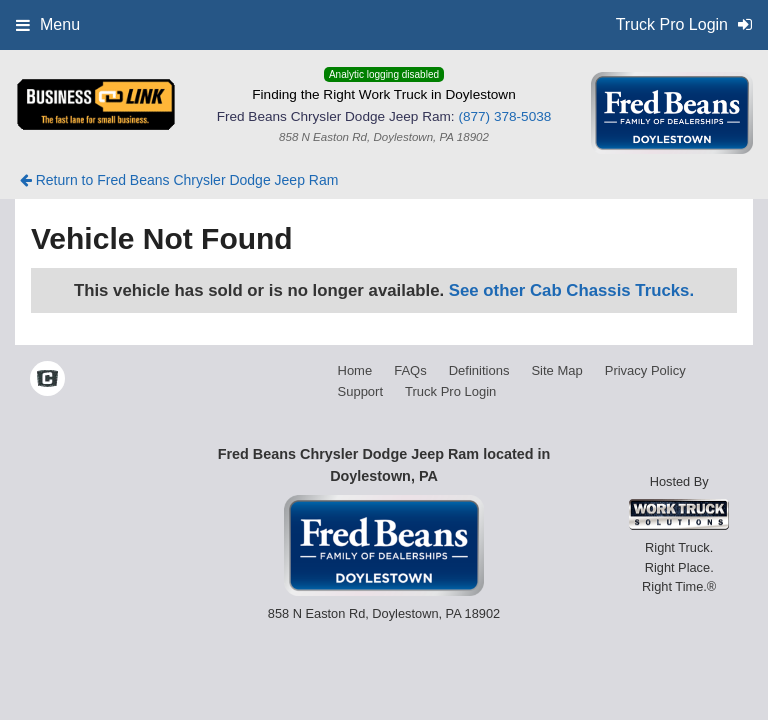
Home (355, 370)
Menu (48, 24)
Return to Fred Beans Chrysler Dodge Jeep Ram (179, 180)
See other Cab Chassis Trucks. (571, 290)
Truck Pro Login (450, 391)
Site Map (556, 370)
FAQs (410, 370)
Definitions (479, 370)
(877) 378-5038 (504, 116)
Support (361, 391)
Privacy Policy (645, 370)
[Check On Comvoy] (47, 381)
